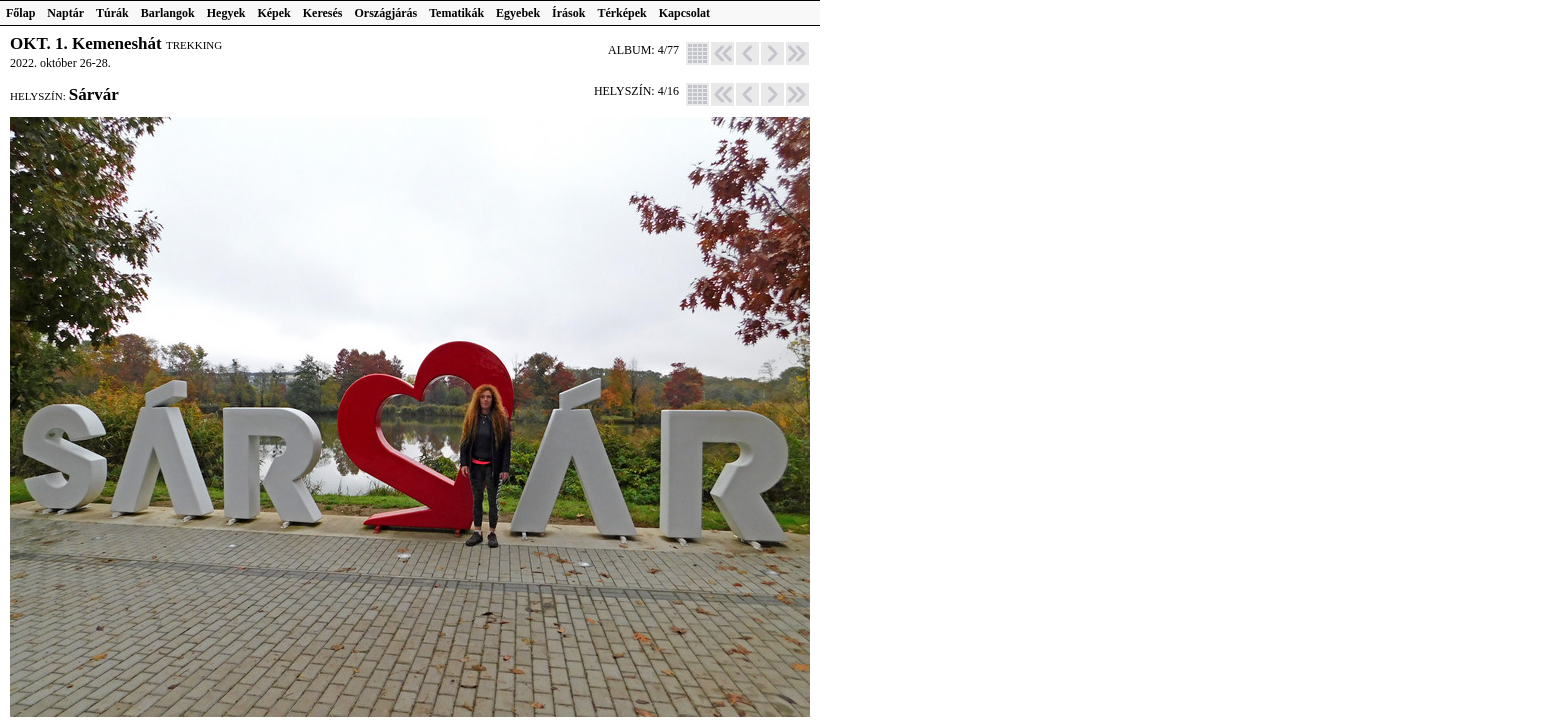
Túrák (112, 13)
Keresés (323, 13)
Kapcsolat (684, 13)
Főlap (20, 13)
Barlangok (168, 13)
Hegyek (226, 13)
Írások (568, 13)
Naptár (65, 13)
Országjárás (386, 13)
